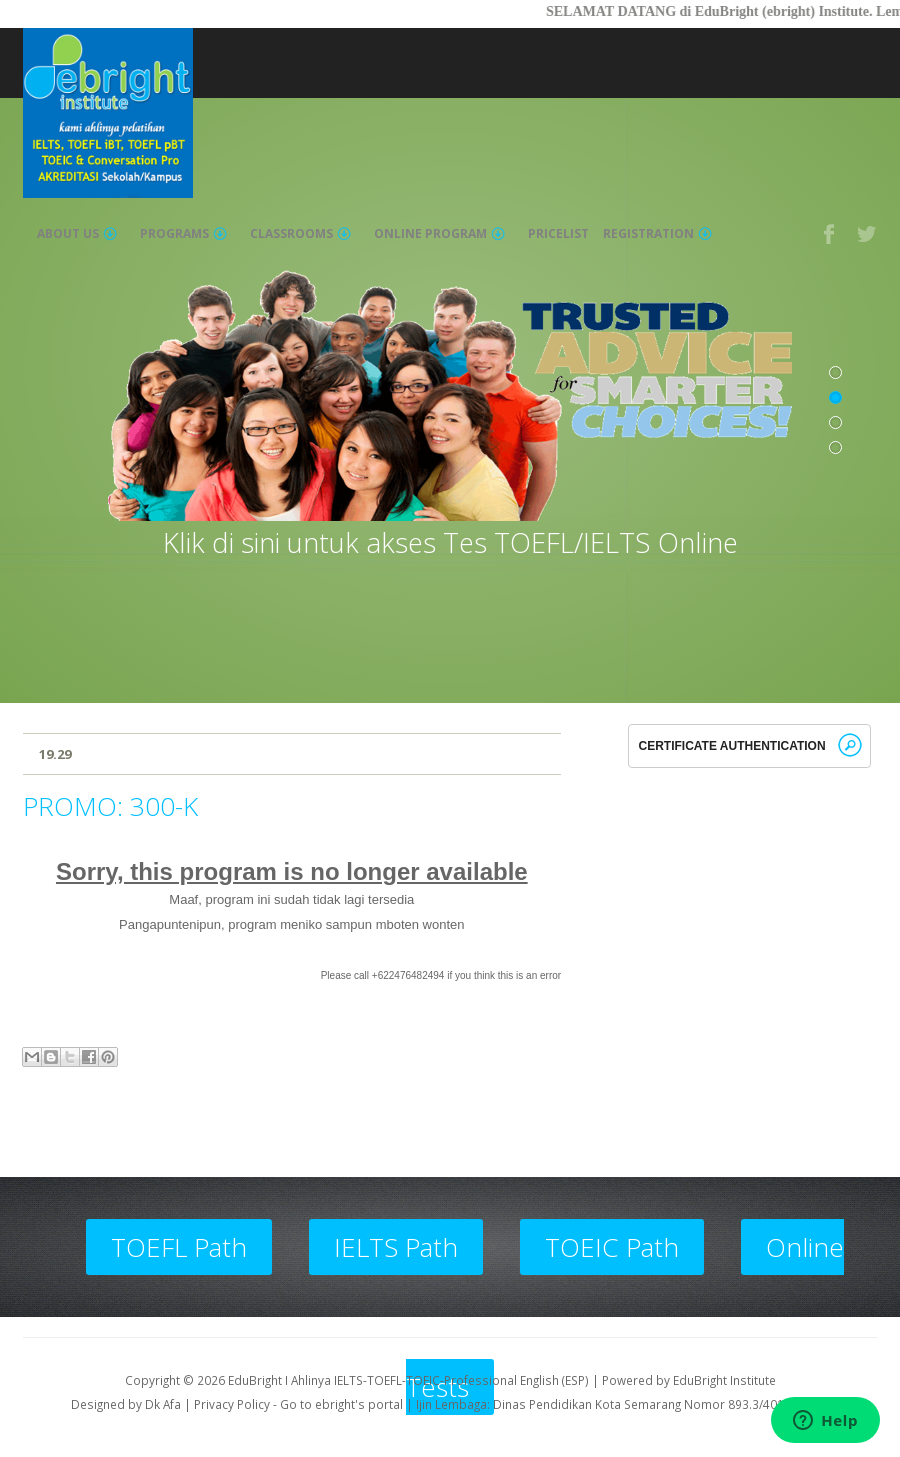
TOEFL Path (179, 1247)
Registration (657, 234)
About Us (77, 234)
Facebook (830, 234)
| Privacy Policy (227, 1404)
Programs (183, 234)
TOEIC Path (612, 1247)
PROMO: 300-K (110, 806)
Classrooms (300, 234)
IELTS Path (396, 1247)
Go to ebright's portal (341, 1404)
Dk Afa (163, 1404)
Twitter (868, 234)
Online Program (439, 234)
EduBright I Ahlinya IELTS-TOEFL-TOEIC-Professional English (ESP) (408, 1380)
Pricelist (558, 234)
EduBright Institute (724, 1380)
